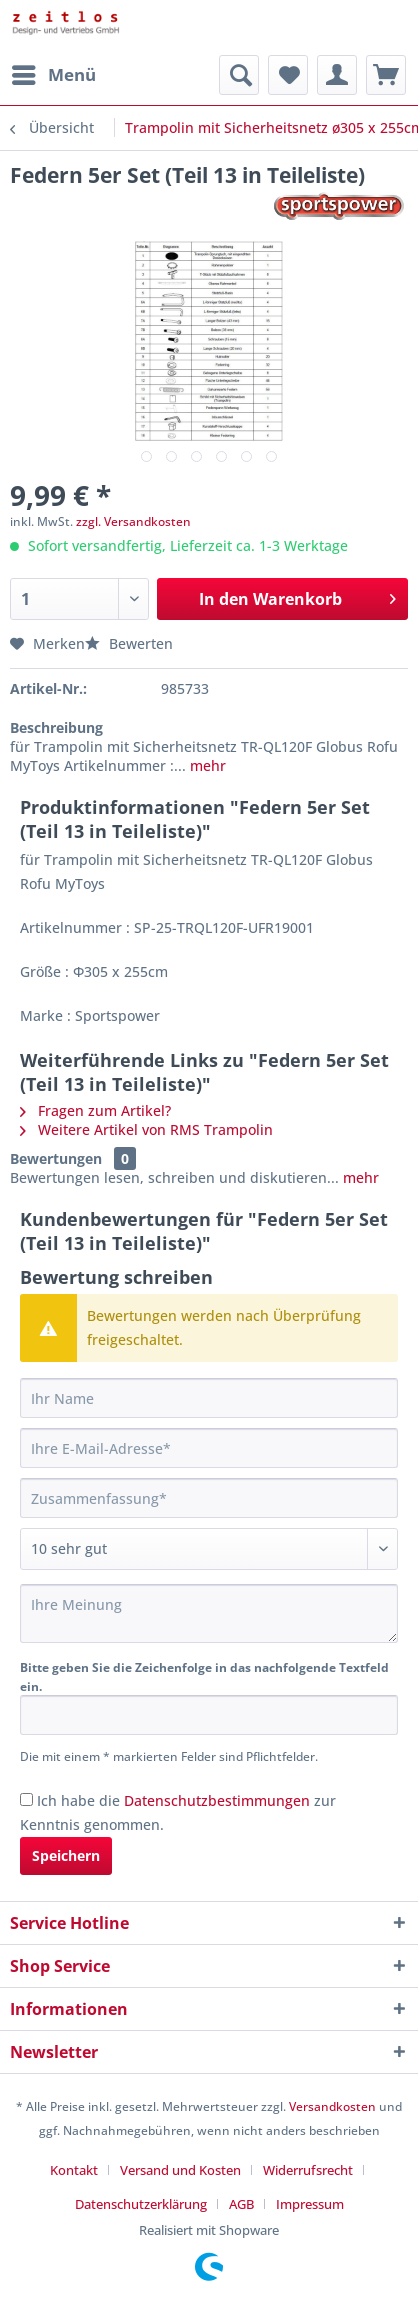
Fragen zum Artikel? (95, 1110)
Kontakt (74, 2170)
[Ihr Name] (209, 1398)
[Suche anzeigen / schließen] (239, 75)
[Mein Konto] (337, 75)
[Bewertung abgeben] (209, 1549)
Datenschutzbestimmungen (217, 1800)
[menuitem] (53, 75)
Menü (54, 72)
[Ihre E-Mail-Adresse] (209, 1448)
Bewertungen (56, 1158)
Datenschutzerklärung (141, 2204)
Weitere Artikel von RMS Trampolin (146, 1129)
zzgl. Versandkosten (133, 521)
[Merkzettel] (288, 75)
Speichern (66, 1855)
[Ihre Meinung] (209, 1613)
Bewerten (129, 643)
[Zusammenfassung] (209, 1498)
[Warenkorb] (386, 75)
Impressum (310, 2204)
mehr (206, 765)
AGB (241, 2204)
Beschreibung (56, 727)
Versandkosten (332, 2106)
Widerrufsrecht (308, 2170)
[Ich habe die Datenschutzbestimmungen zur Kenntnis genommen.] (26, 1799)
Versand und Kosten (180, 2170)
